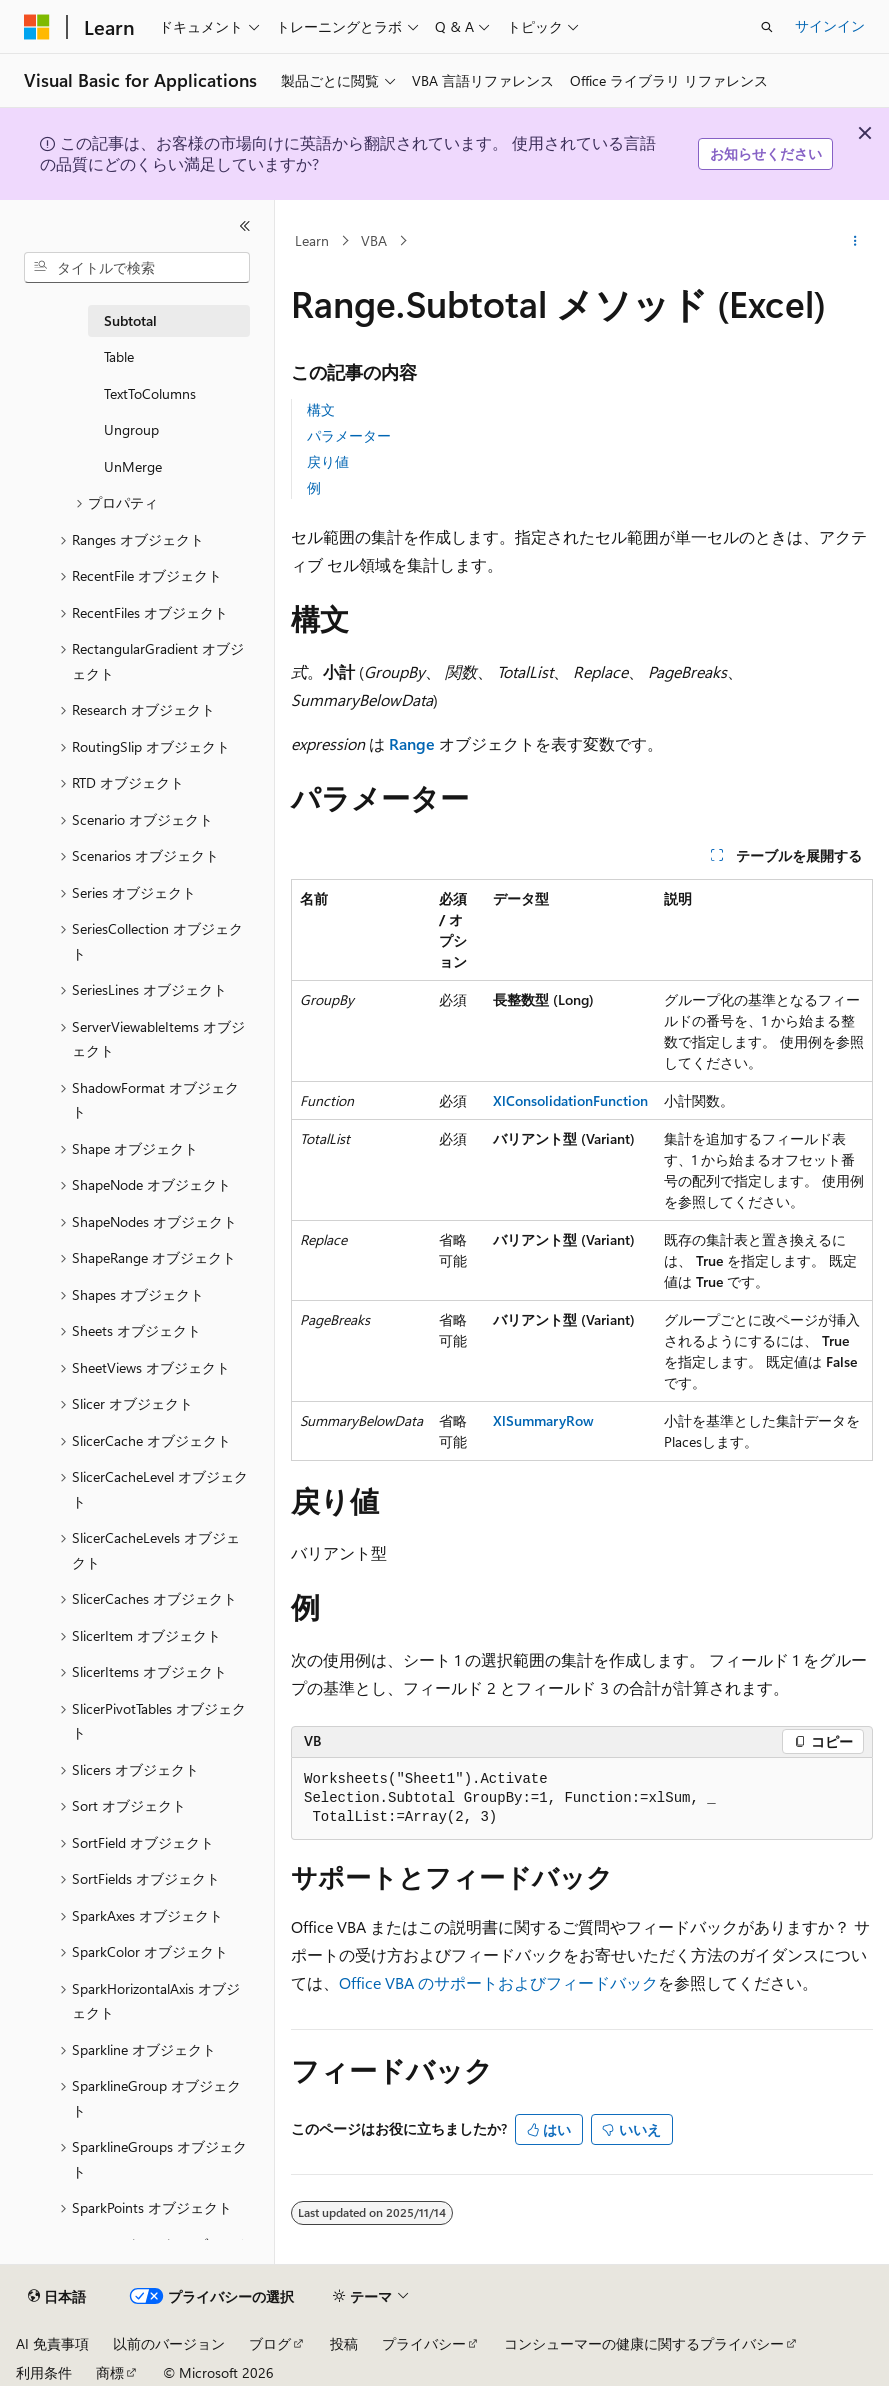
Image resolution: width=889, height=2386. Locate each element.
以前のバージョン (169, 2343)
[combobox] (137, 268)
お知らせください (766, 153)
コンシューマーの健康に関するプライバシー (644, 2343)
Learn (312, 240)
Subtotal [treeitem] (130, 320)
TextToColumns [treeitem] (150, 393)
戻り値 (328, 461)
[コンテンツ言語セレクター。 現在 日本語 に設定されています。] (57, 2297)
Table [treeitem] (119, 356)
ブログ (270, 2343)
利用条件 (44, 2372)
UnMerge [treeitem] (133, 466)
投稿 (344, 2343)
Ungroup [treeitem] (131, 429)
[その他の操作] (855, 241)
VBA (374, 240)
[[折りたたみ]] (245, 226)
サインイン (830, 25)
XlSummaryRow (543, 1420)
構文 (321, 409)
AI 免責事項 (52, 2343)
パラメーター (349, 435)
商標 (110, 2372)
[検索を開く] (767, 27)
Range (412, 743)
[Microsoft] (37, 27)
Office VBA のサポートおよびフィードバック (498, 1982)
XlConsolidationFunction (570, 1100)
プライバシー (424, 2343)
